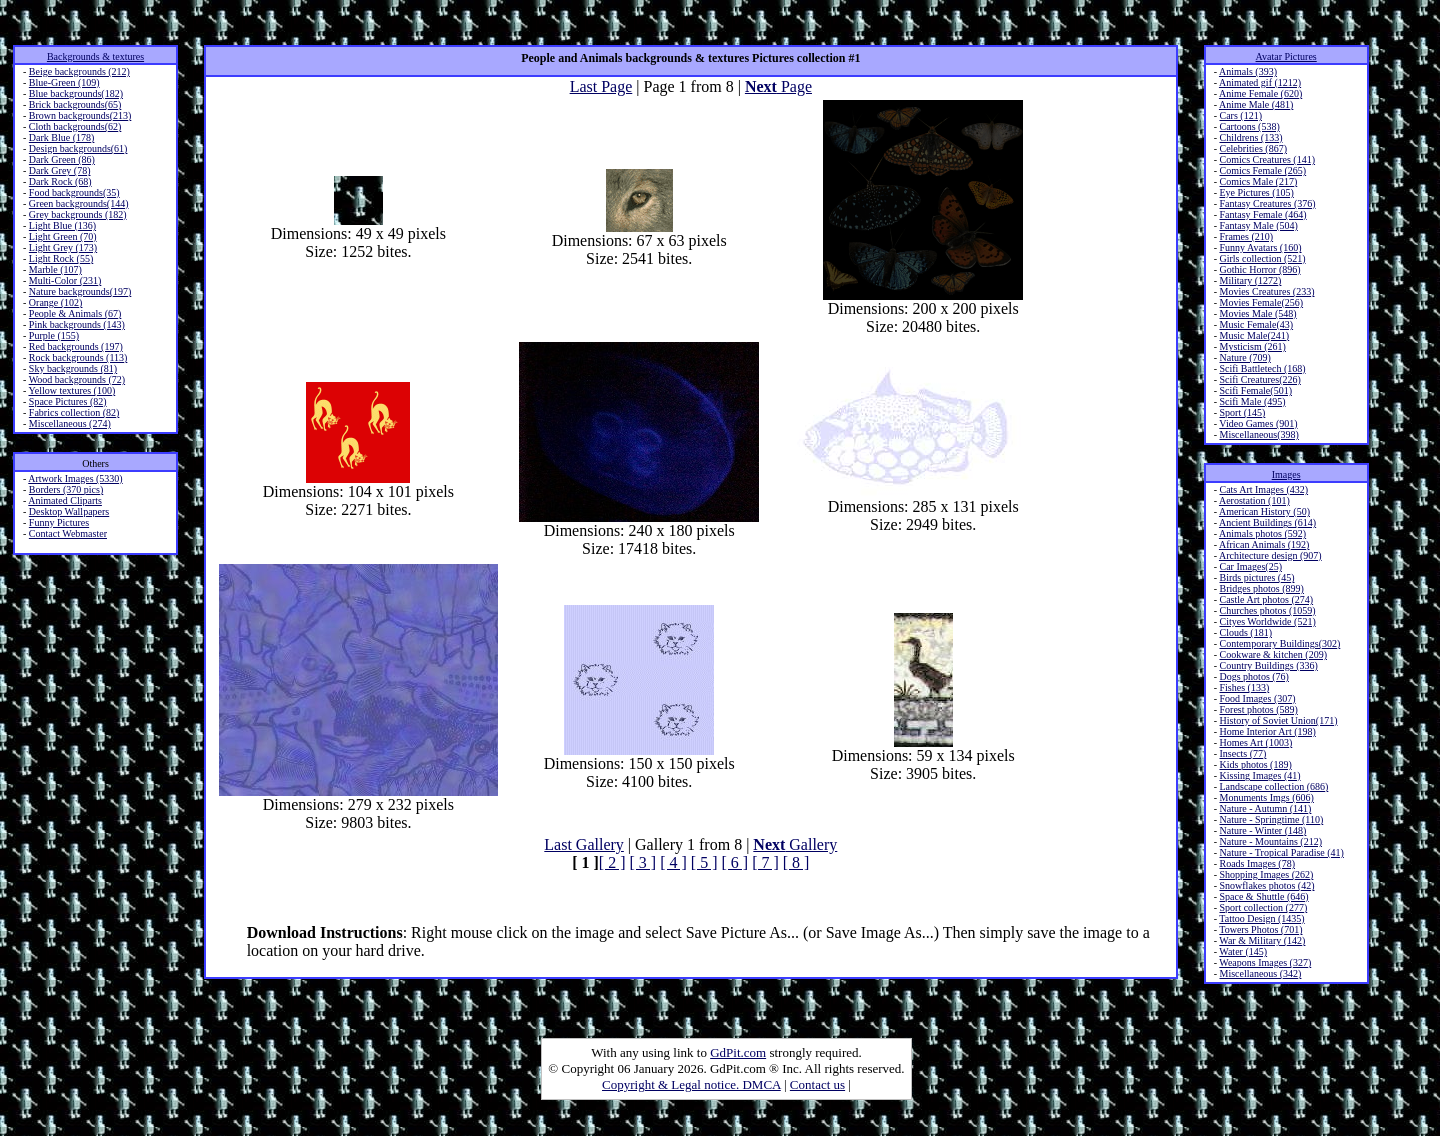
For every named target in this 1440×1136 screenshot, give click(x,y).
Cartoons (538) (1249, 126)
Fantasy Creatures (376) (1267, 203)
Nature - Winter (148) (1262, 830)
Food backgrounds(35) (74, 192)
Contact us (817, 1084)
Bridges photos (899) (1261, 588)
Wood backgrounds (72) (77, 379)
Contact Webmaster (68, 533)
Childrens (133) (1250, 137)
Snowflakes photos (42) (1266, 885)
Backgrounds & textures (95, 56)
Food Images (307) (1257, 698)
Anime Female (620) (1260, 93)
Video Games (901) (1258, 423)
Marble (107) (55, 269)
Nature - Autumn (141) (1265, 808)
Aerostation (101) (1254, 500)
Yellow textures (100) (71, 390)
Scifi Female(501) (1255, 390)
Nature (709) (1244, 357)
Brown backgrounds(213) (80, 115)
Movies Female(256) (1261, 302)
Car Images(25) (1250, 566)
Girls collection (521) (1262, 258)
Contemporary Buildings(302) (1279, 643)
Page (778, 86)
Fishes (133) (1244, 687)
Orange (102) (56, 302)
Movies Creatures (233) (1266, 291)
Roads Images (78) (1257, 863)
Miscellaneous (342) (1260, 973)
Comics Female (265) (1262, 170)
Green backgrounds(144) (79, 203)
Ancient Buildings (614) (1267, 522)
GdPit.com (738, 1052)
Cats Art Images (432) (1263, 489)
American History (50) (1264, 511)
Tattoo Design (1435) (1261, 918)
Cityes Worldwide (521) (1267, 621)
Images (1286, 474)
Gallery (795, 844)
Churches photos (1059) (1267, 610)
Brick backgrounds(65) (75, 104)
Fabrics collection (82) (74, 412)
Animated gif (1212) (1260, 82)
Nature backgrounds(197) (80, 291)
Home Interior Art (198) (1267, 731)
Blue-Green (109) (64, 82)
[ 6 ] (734, 862)
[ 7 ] (765, 862)
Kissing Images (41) (1259, 775)
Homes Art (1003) (1255, 742)
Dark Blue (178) (62, 137)
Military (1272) (1250, 280)
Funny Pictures (59, 522)
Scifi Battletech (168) (1262, 368)
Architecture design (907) (1270, 555)
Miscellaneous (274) (70, 423)
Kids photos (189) (1255, 764)
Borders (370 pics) (66, 489)
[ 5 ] (704, 862)
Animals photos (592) (1262, 533)
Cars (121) (1240, 115)
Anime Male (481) (1256, 104)
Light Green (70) (63, 236)
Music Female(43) (1256, 324)
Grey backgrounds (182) (78, 214)
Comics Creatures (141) (1267, 159)
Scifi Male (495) (1252, 401)
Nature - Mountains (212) (1270, 841)
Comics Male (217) (1258, 181)
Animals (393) (1248, 71)
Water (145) (1243, 951)
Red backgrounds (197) (76, 346)
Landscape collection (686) (1273, 786)
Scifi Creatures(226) (1259, 379)
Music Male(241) (1254, 335)
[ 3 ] (643, 862)
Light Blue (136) (62, 225)
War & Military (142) (1262, 940)
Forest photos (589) (1258, 709)
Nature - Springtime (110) (1271, 819)
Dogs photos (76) (1253, 676)
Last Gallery (584, 844)
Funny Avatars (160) (1260, 247)
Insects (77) (1242, 753)
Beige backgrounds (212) (79, 71)
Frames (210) (1246, 236)
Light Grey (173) (63, 247)
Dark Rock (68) (60, 181)
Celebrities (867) (1252, 148)
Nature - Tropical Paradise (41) (1281, 852)
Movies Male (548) (1257, 313)
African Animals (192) (1264, 544)
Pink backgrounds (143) (77, 324)
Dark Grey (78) (60, 170)
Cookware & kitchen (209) (1272, 654)
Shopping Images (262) (1266, 874)
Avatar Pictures (1286, 56)
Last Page (601, 86)
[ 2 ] (612, 862)
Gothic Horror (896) (1259, 269)
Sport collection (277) (1263, 907)
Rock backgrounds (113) (78, 357)
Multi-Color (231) (65, 280)
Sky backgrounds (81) (73, 368)
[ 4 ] (673, 862)
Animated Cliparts (65, 500)
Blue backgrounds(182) (76, 93)
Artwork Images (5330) (75, 478)
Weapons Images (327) (1265, 962)
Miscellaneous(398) (1258, 434)
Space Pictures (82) (68, 401)
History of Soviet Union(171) (1278, 720)
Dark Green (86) (62, 159)
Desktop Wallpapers (69, 511)
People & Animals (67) (75, 313)
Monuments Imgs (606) (1266, 797)
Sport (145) (1242, 412)
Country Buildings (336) (1268, 665)
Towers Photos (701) (1260, 929)
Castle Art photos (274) (1266, 599)
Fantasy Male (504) (1258, 225)
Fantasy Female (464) (1262, 214)
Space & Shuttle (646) (1263, 896)
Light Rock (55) (61, 258)
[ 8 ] (796, 862)
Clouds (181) (1245, 632)
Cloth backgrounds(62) (75, 126)
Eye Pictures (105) (1256, 192)
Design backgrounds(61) (78, 148)
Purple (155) (54, 335)
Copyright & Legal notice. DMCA (691, 1084)
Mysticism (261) (1252, 346)
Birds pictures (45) (1256, 577)
